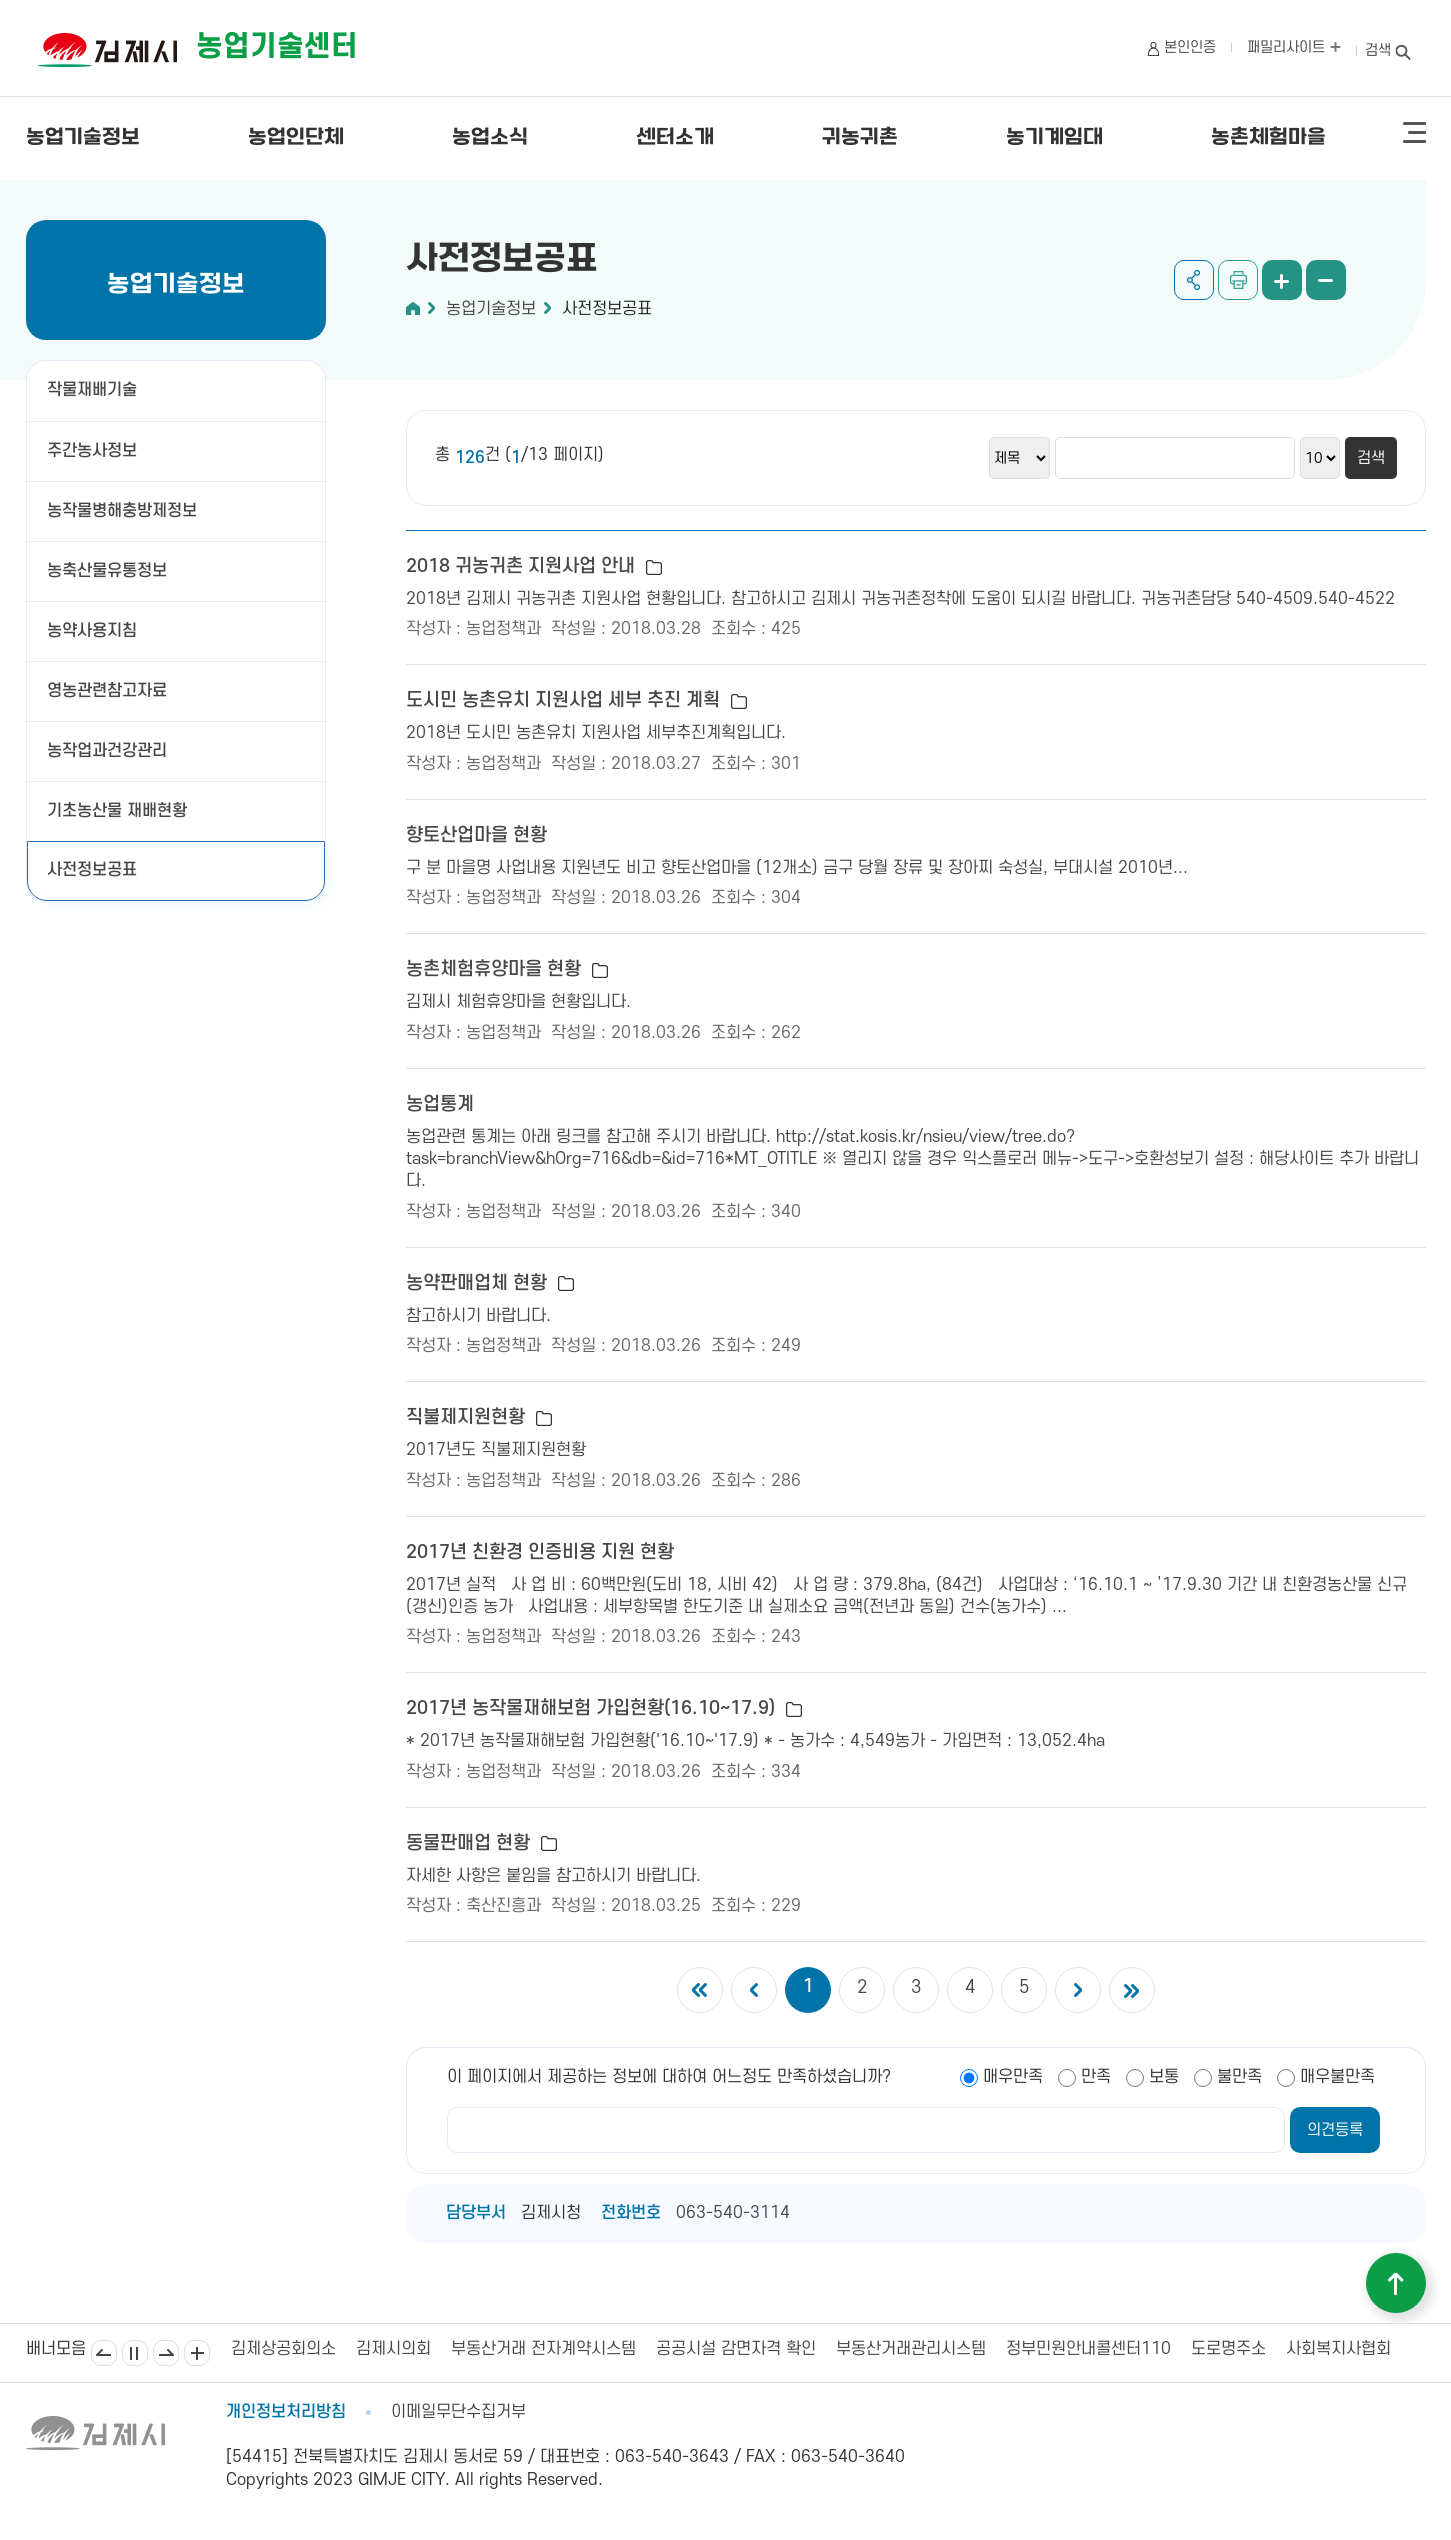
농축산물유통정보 (107, 571)
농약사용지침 (100, 631)
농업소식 (490, 138)
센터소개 (675, 138)
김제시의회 (393, 2349)
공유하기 (1194, 280)
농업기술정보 (83, 138)
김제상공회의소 (283, 2349)
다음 (166, 2353)
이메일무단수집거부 (458, 2412)
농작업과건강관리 (107, 751)
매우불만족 (1337, 2077)
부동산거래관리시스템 (911, 2349)
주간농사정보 (100, 451)
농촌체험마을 (1268, 138)
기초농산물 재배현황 (117, 811)
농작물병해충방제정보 (130, 511)
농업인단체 (296, 138)
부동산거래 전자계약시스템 (543, 2349)
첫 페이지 (700, 1990)
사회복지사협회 (1338, 2349)
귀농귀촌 (860, 138)
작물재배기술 (100, 390)
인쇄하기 (1238, 280)
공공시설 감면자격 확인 (736, 2349)
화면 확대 (1282, 280)
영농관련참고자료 (107, 691)
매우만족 (1013, 2077)
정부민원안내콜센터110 (1088, 2349)
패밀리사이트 (1294, 47)
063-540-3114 (733, 2213)
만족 (1096, 2077)
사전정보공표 (92, 870)
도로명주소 (1228, 2349)
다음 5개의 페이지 (1078, 1990)
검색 (1378, 50)
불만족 (1239, 2077)
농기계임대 (1054, 138)
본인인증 (1190, 47)
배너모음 (197, 2353)
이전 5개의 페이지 (754, 1990)
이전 (104, 2353)
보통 (1164, 2077)
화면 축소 (1326, 280)
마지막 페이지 (1132, 1990)
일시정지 (135, 2353)
